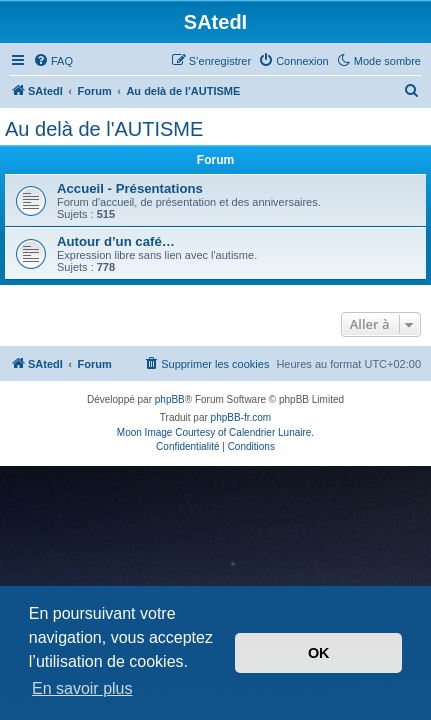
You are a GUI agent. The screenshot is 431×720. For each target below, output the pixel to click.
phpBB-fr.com (241, 417)
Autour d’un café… (116, 241)
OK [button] (319, 653)
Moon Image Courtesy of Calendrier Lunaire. (215, 432)
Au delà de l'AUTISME (104, 129)
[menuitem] (53, 61)
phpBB (170, 399)
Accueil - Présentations (130, 188)
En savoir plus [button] (82, 688)
